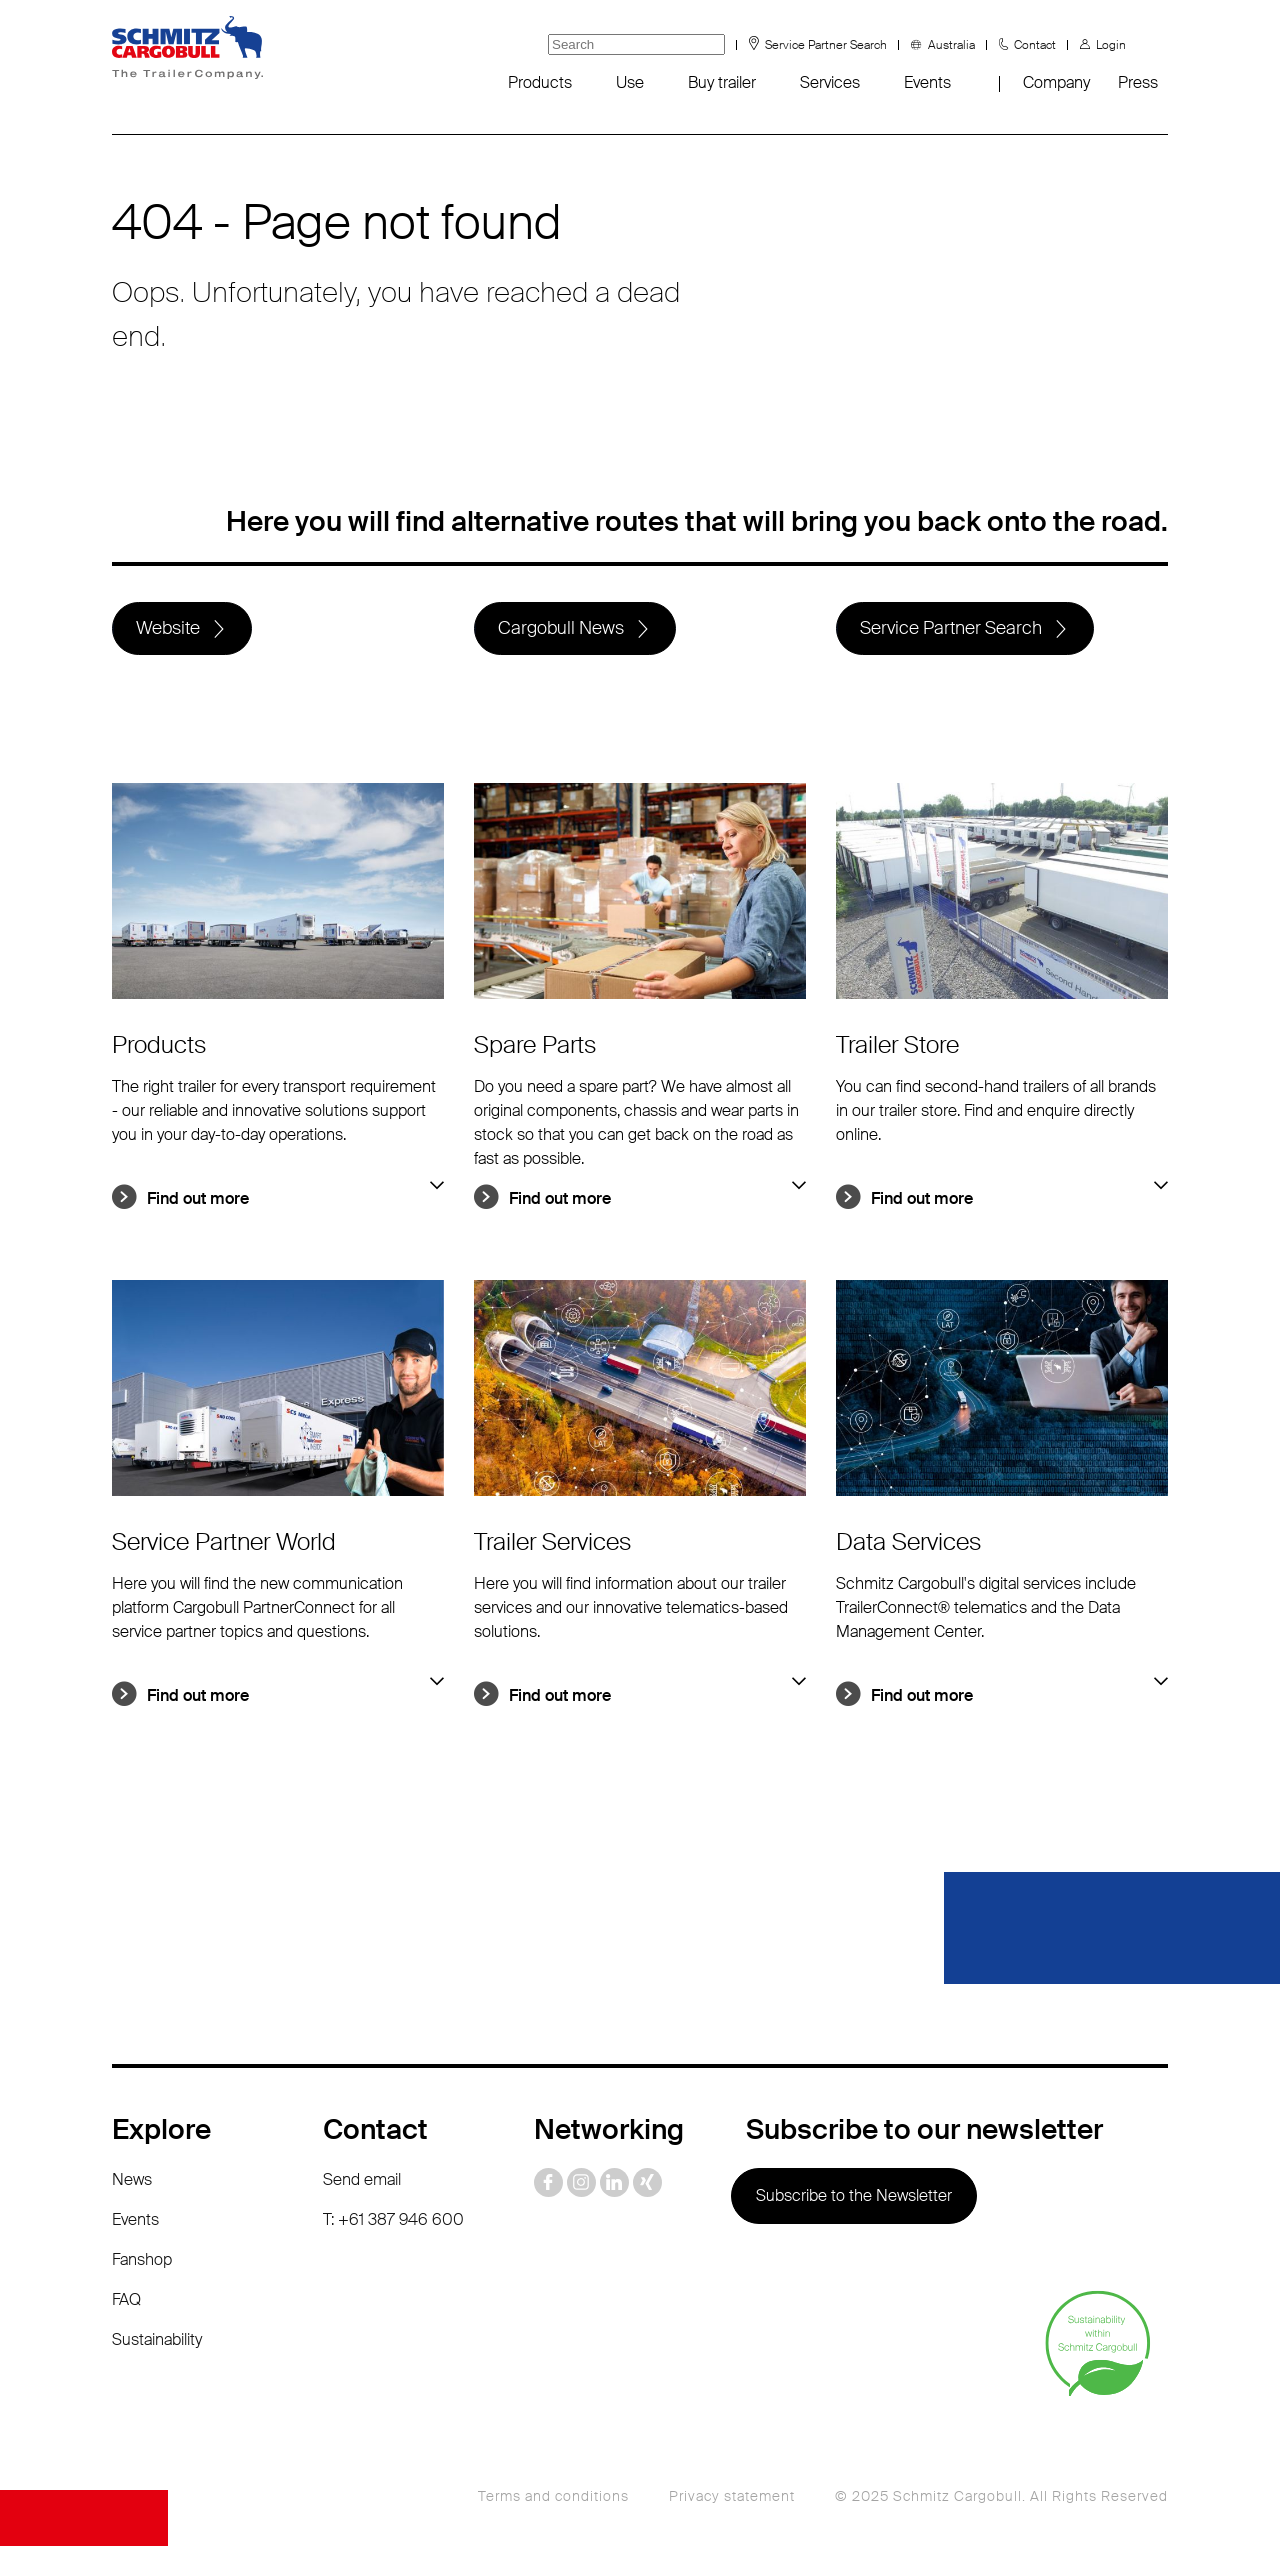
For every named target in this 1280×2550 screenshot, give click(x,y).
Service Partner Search (826, 45)
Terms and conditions (553, 2500)
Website (169, 630)
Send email (362, 2183)
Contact (1035, 45)
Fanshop (142, 2263)
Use (630, 82)
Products (540, 82)
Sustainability (157, 2343)
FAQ (126, 2303)
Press (1138, 82)
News (132, 2183)
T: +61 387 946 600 (393, 2223)
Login (1111, 45)
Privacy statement (732, 2500)
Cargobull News (562, 630)
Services (830, 82)
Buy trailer (722, 82)
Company (1056, 82)
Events (927, 82)
